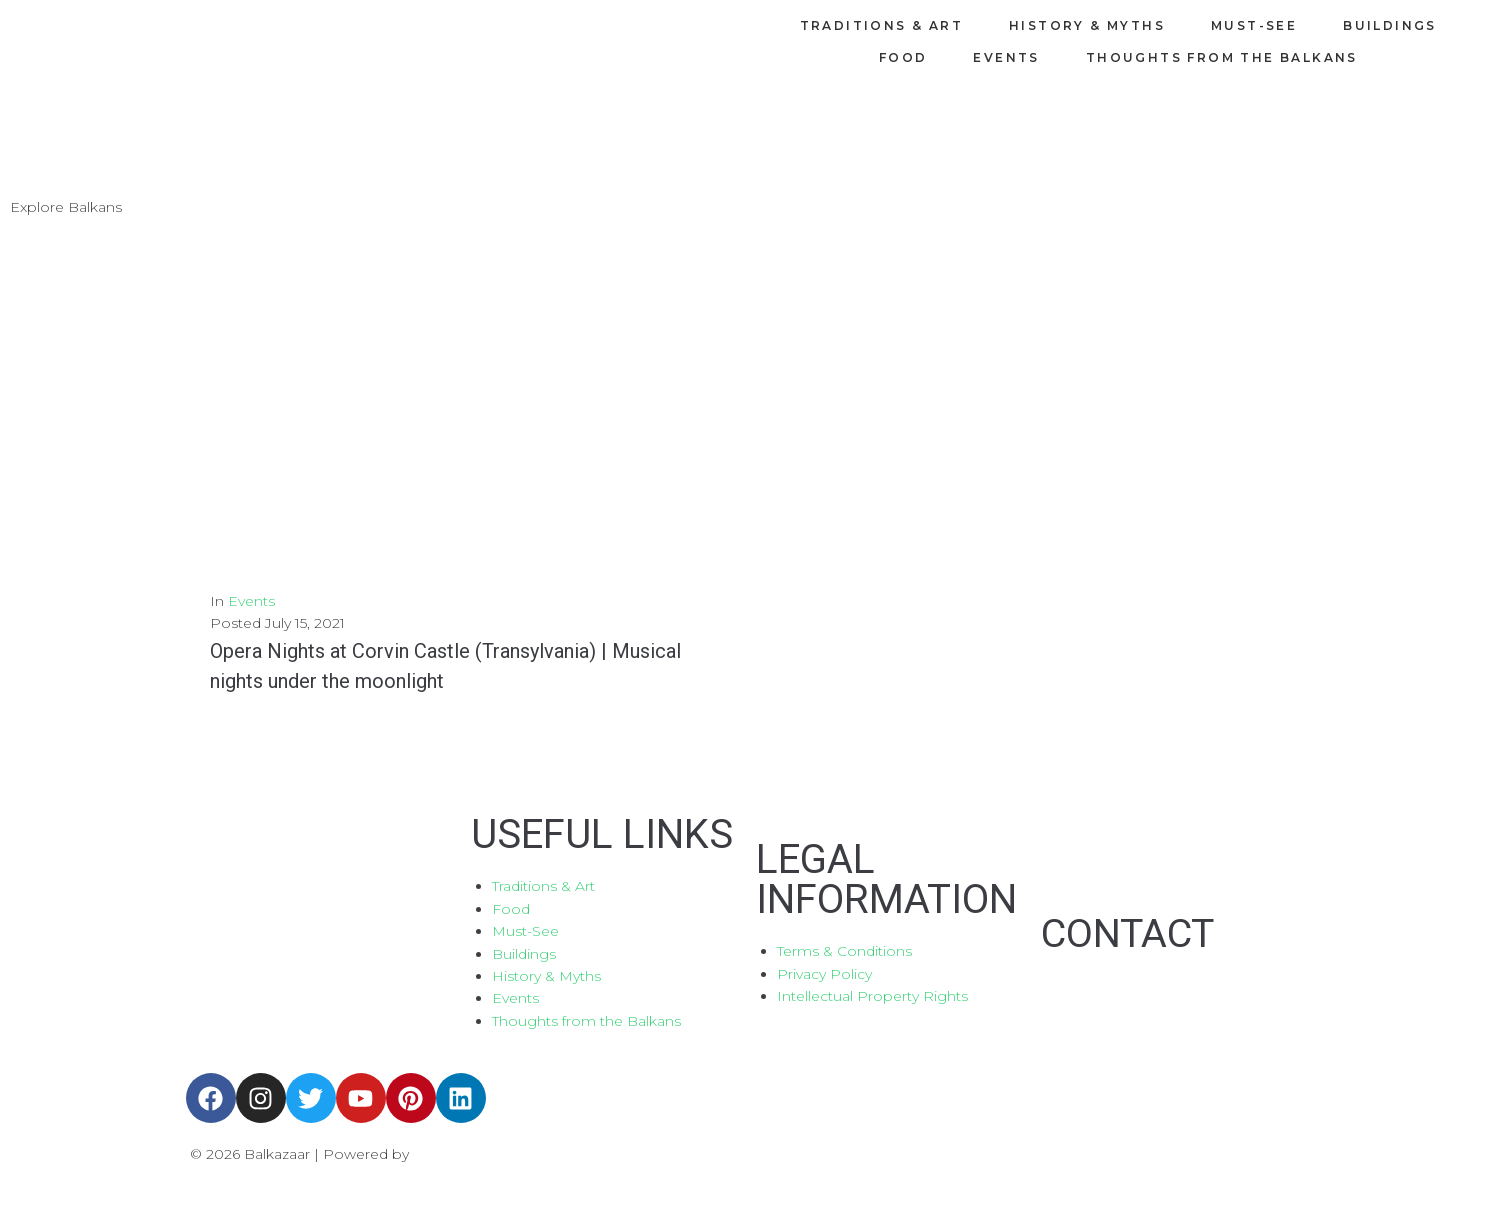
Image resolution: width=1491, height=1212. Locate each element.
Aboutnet (450, 1154)
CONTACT (1129, 933)
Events (251, 601)
